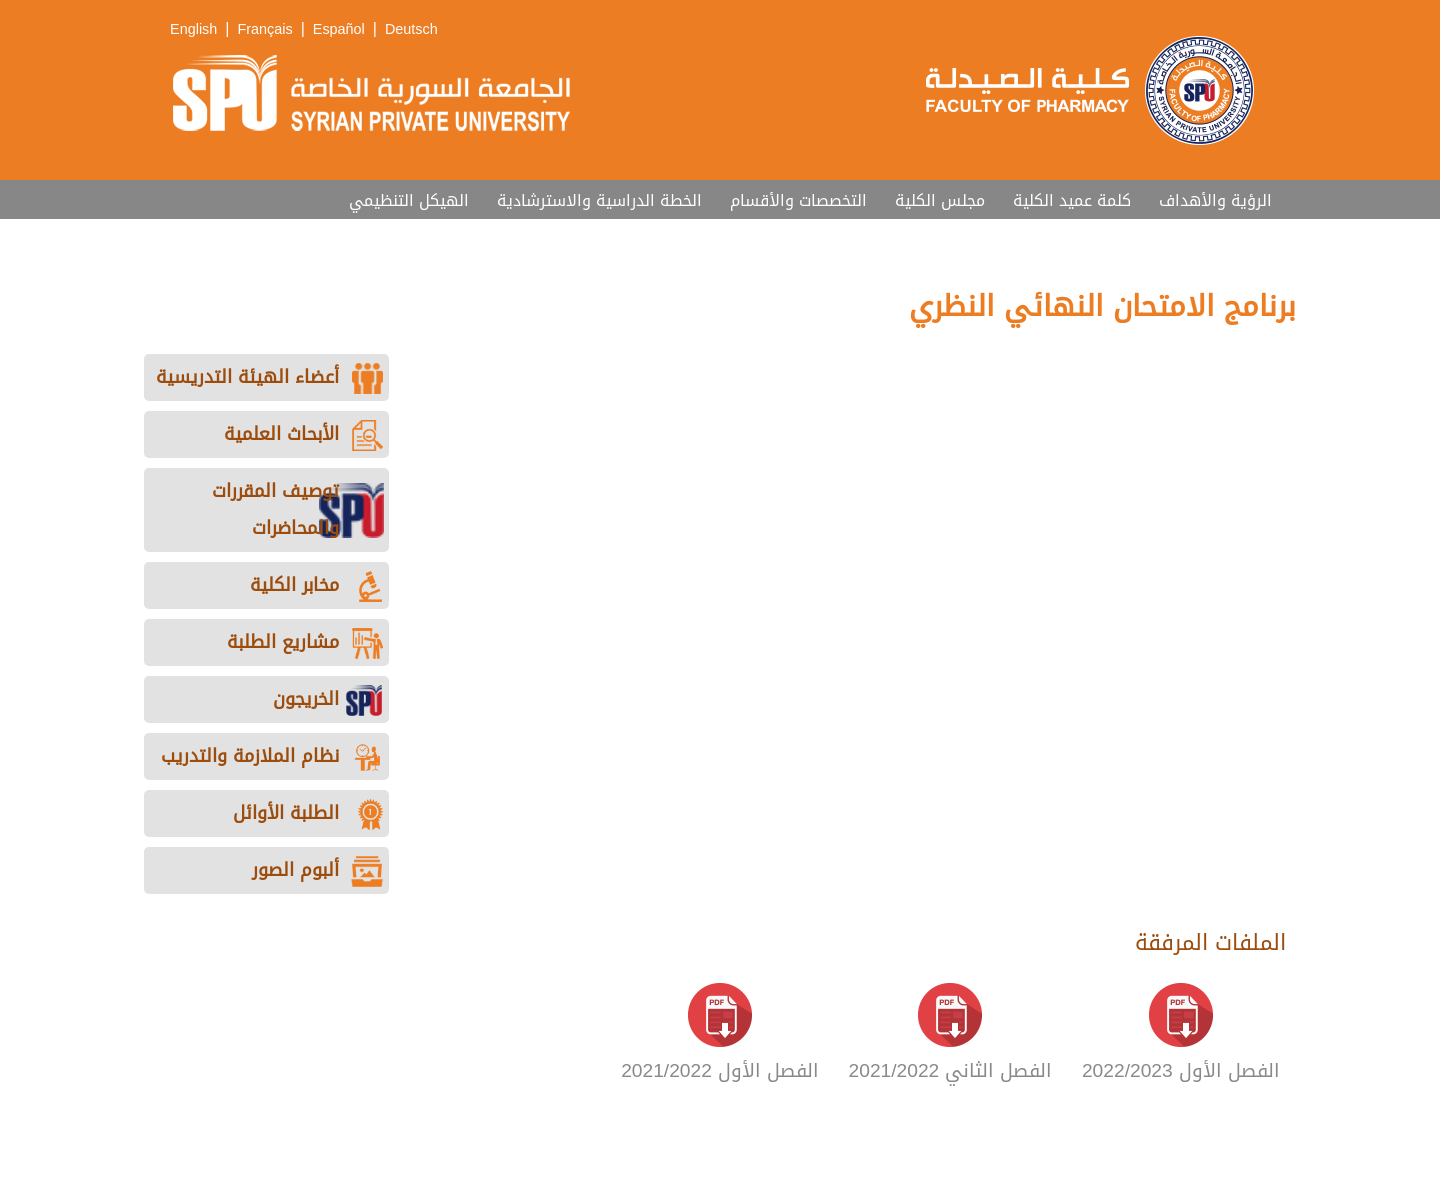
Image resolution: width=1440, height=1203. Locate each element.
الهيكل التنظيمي (409, 200)
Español (339, 29)
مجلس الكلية (940, 200)
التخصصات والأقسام (798, 200)
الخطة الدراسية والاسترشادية (599, 200)
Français (264, 29)
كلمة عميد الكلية (1072, 200)
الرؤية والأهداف (1215, 200)
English (193, 29)
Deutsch (411, 29)
